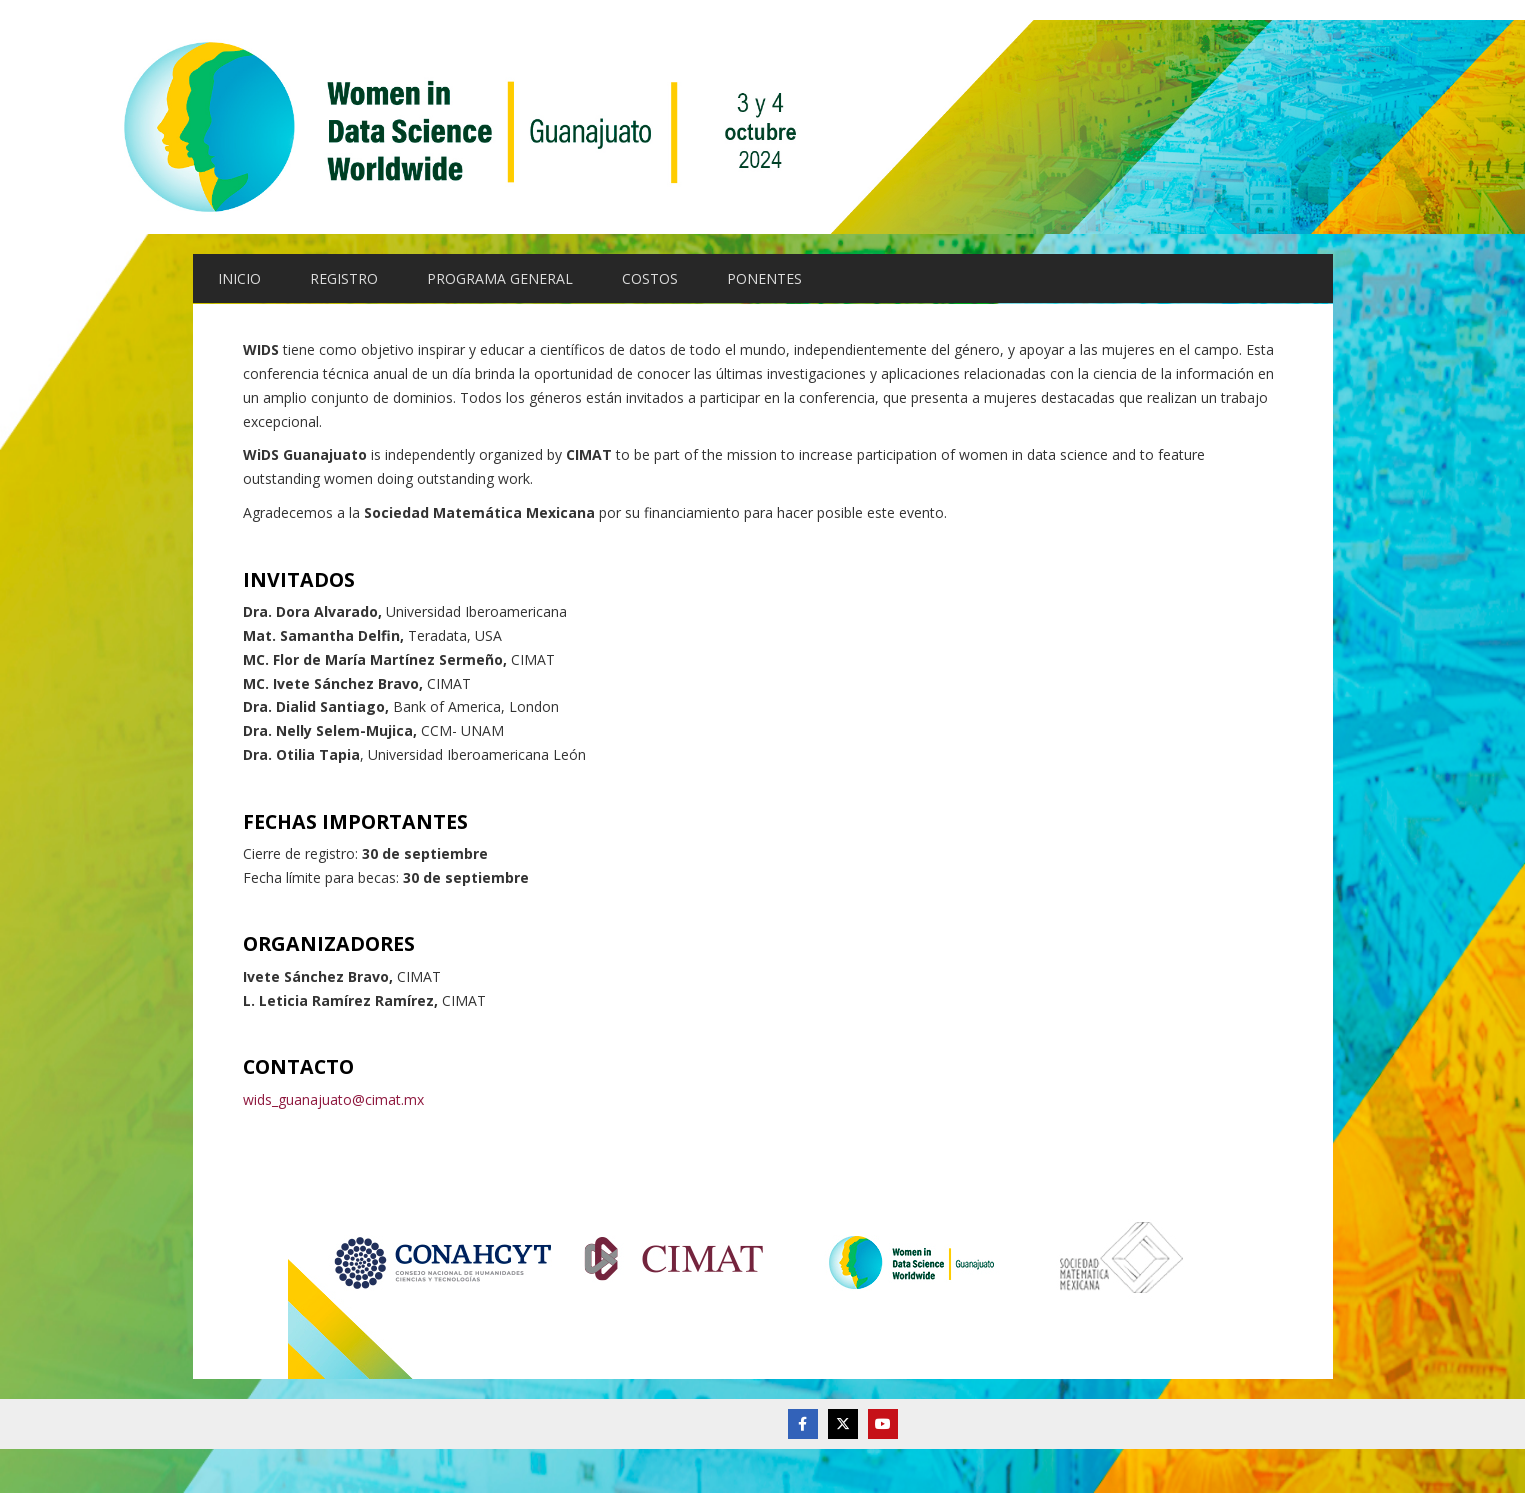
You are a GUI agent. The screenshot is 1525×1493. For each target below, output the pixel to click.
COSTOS (650, 278)
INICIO (239, 278)
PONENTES (764, 278)
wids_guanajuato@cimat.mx (333, 1099)
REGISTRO (344, 278)
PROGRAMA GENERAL (500, 278)
